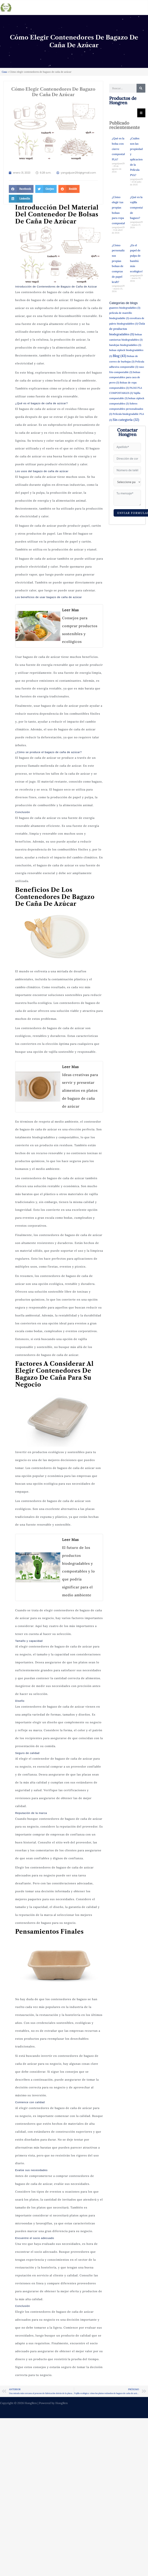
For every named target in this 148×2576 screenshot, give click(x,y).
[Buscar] (141, 88)
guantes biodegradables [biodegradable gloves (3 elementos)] (124, 307)
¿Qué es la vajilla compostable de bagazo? (138, 207)
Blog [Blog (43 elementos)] (119, 356)
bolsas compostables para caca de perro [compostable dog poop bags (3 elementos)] (124, 377)
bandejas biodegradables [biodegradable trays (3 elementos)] (125, 345)
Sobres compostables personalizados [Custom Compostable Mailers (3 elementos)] (126, 409)
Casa (4, 71)
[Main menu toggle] (143, 8)
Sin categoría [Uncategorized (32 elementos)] (126, 419)
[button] (21, 202)
